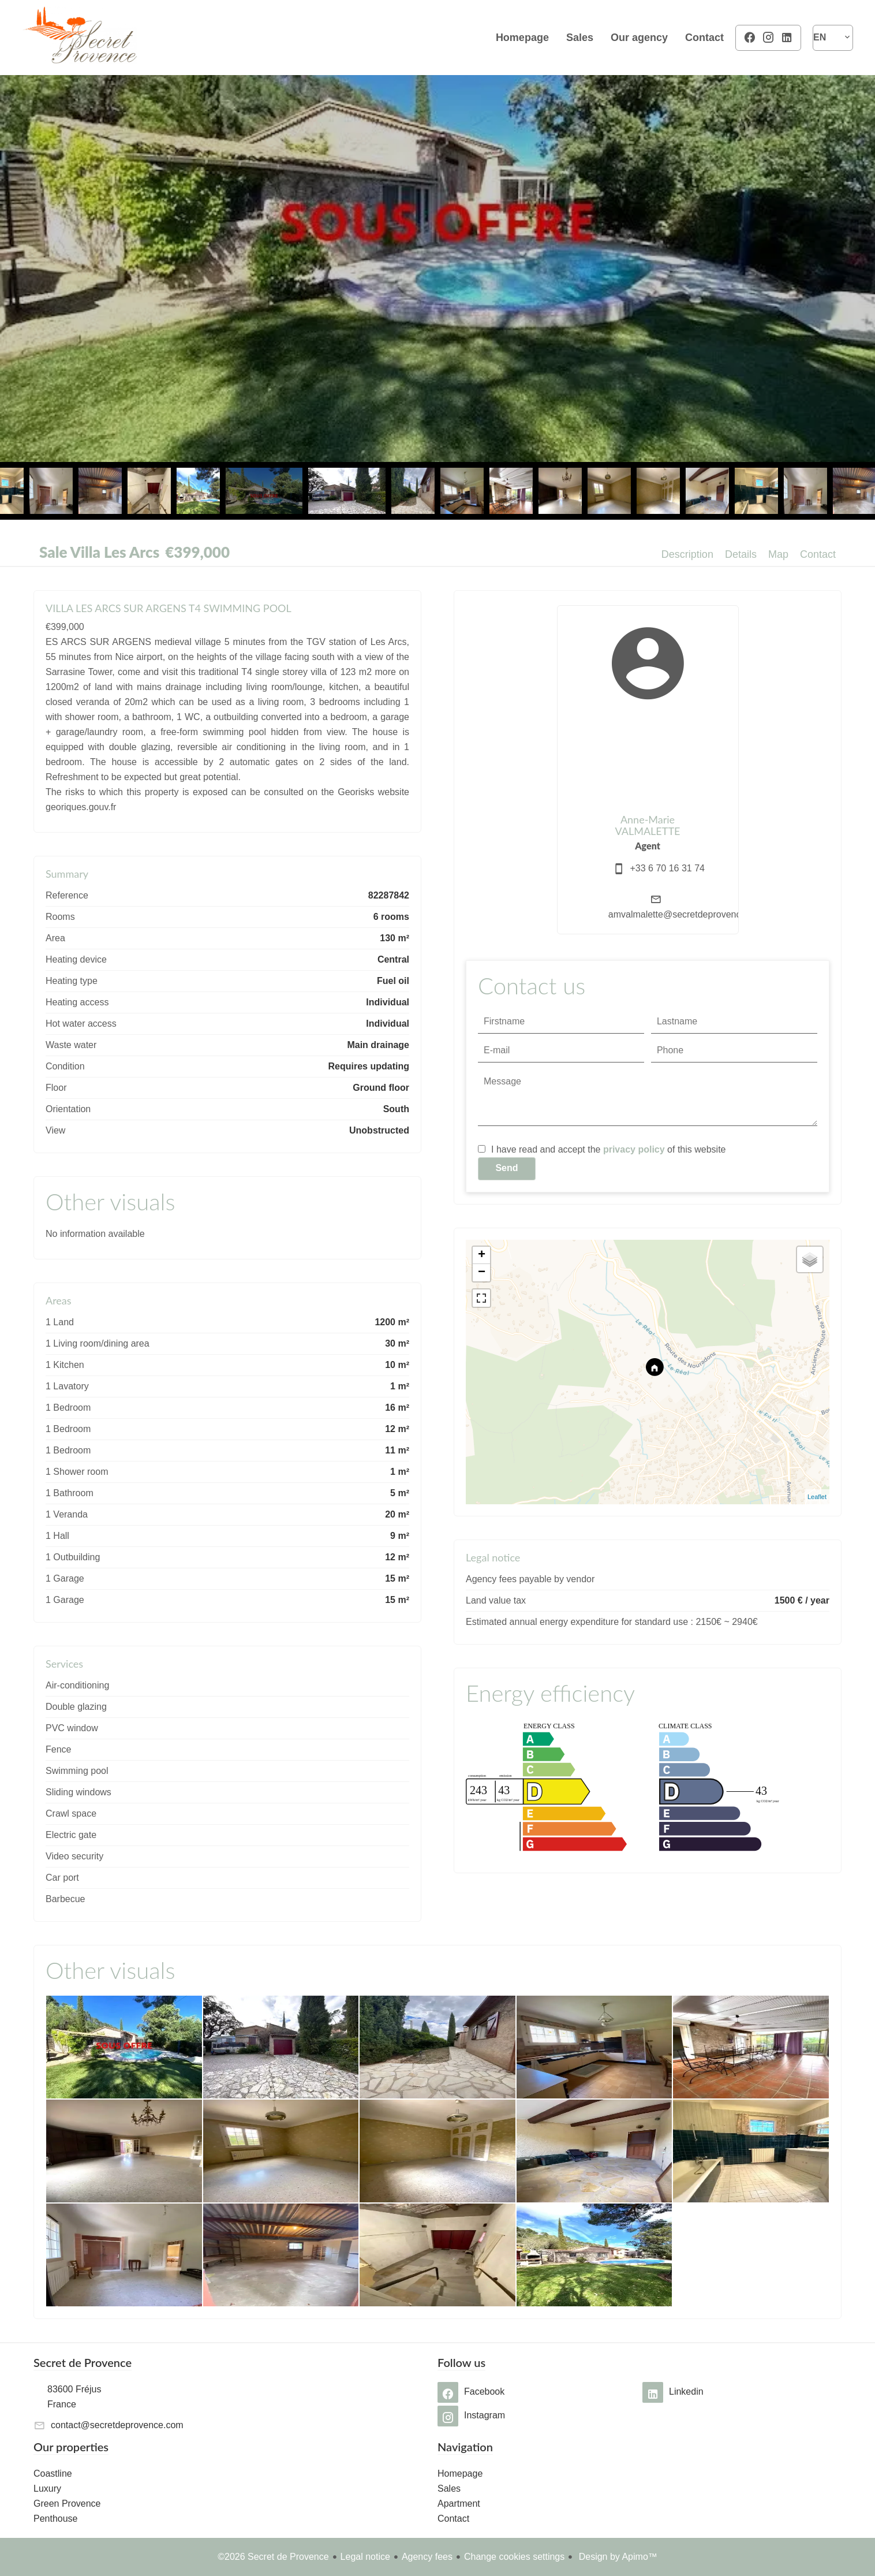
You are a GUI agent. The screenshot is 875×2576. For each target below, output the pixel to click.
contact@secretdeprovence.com (117, 2425)
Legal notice (365, 2557)
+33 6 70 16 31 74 (667, 868)
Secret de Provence (82, 2362)
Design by (616, 2557)
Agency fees (427, 2557)
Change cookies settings (514, 2557)
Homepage (79, 37)
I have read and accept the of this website (608, 1149)
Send (506, 1168)
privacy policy (634, 1149)
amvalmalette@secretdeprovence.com (687, 914)
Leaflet (817, 1496)
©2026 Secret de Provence (273, 2557)
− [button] (481, 1272)
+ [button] (481, 1255)
